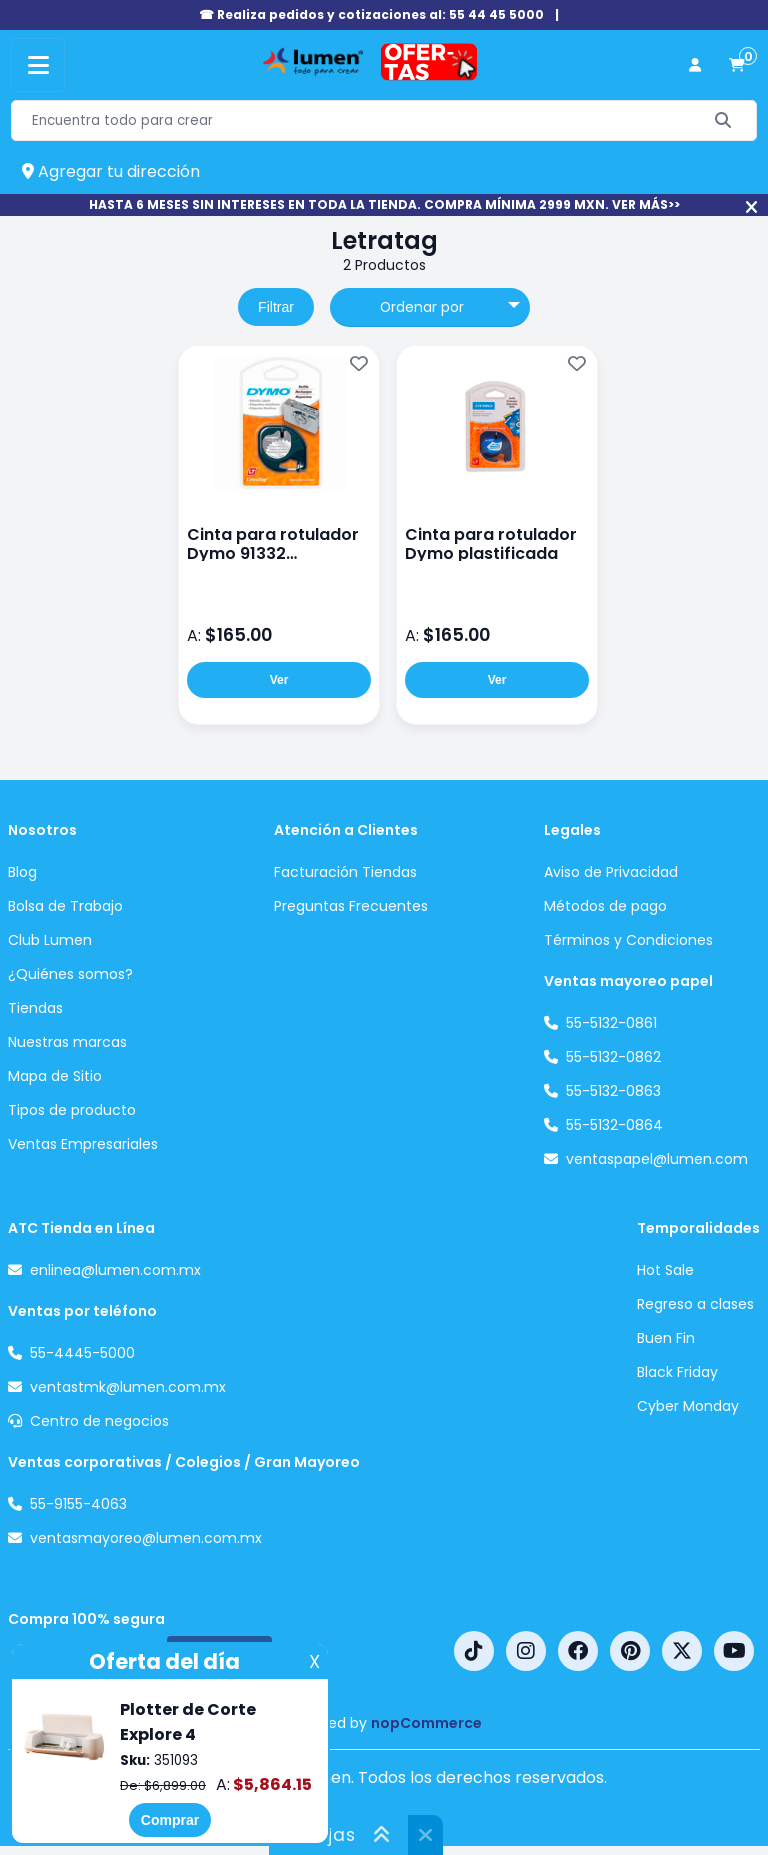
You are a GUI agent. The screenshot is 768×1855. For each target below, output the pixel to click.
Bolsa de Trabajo (65, 906)
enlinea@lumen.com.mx (115, 1270)
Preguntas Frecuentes (351, 906)
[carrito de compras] (737, 65)
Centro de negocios (99, 1421)
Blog (22, 872)
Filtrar (276, 307)
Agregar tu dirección (111, 171)
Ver (279, 680)
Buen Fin (666, 1338)
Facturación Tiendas (345, 872)
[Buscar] (723, 120)
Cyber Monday (688, 1406)
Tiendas (35, 1008)
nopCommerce (426, 1723)
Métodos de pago (605, 906)
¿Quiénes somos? (70, 974)
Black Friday (677, 1372)
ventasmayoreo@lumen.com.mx (146, 1538)
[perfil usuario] (695, 65)
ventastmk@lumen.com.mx (128, 1387)
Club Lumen (50, 940)
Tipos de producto (72, 1110)
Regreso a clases (695, 1304)
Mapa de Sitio (55, 1076)
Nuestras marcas (67, 1042)
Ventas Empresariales (83, 1144)
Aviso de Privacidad (611, 872)
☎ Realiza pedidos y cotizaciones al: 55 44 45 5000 (371, 14)
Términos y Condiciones (628, 940)
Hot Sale (665, 1270)
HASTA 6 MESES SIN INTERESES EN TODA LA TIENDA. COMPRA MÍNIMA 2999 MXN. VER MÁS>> (384, 204)
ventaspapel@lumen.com (657, 1159)
